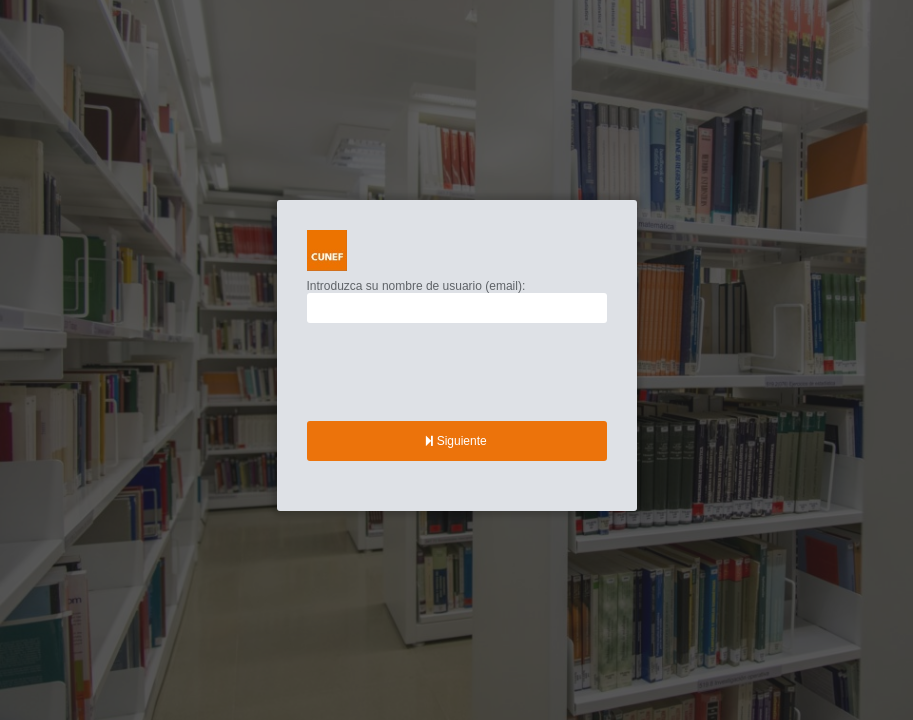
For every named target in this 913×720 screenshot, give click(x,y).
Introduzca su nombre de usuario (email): (416, 286)
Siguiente (456, 441)
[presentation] (459, 372)
